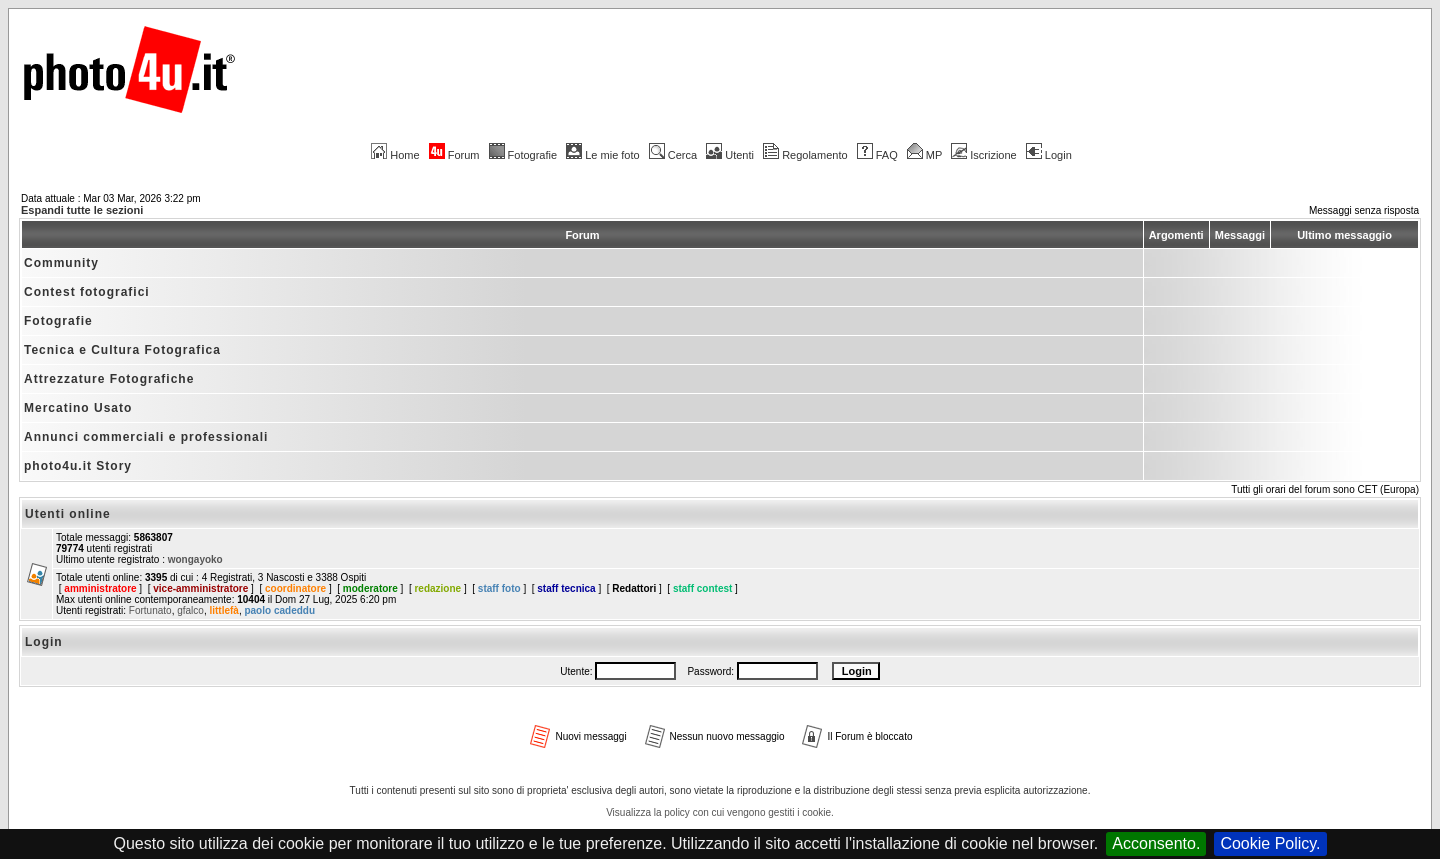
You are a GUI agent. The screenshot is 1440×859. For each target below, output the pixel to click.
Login (1049, 155)
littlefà (223, 610)
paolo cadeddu (279, 610)
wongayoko (195, 559)
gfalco (190, 610)
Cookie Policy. (1270, 843)
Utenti (730, 155)
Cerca (673, 155)
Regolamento (805, 155)
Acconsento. (1156, 843)
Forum (454, 155)
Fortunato (150, 610)
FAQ (877, 155)
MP (924, 155)
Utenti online (68, 514)
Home (395, 155)
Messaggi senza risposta (1364, 210)
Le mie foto (602, 155)
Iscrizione (983, 155)
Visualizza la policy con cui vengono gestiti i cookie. (720, 812)
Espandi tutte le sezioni (82, 210)
